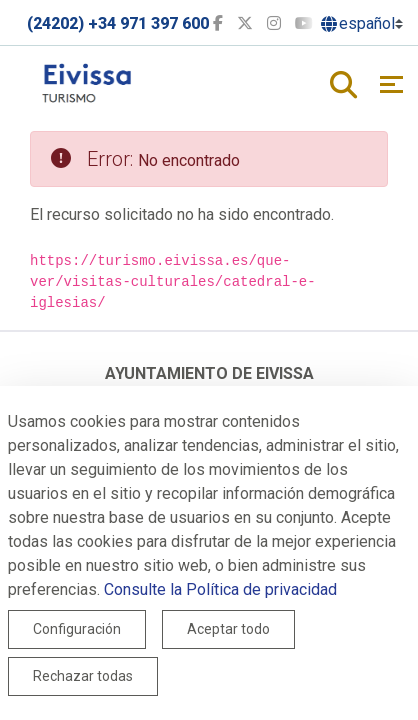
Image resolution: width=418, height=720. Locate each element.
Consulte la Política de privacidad (220, 589)
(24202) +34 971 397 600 (118, 23)
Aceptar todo (228, 629)
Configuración (77, 629)
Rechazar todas (83, 676)
